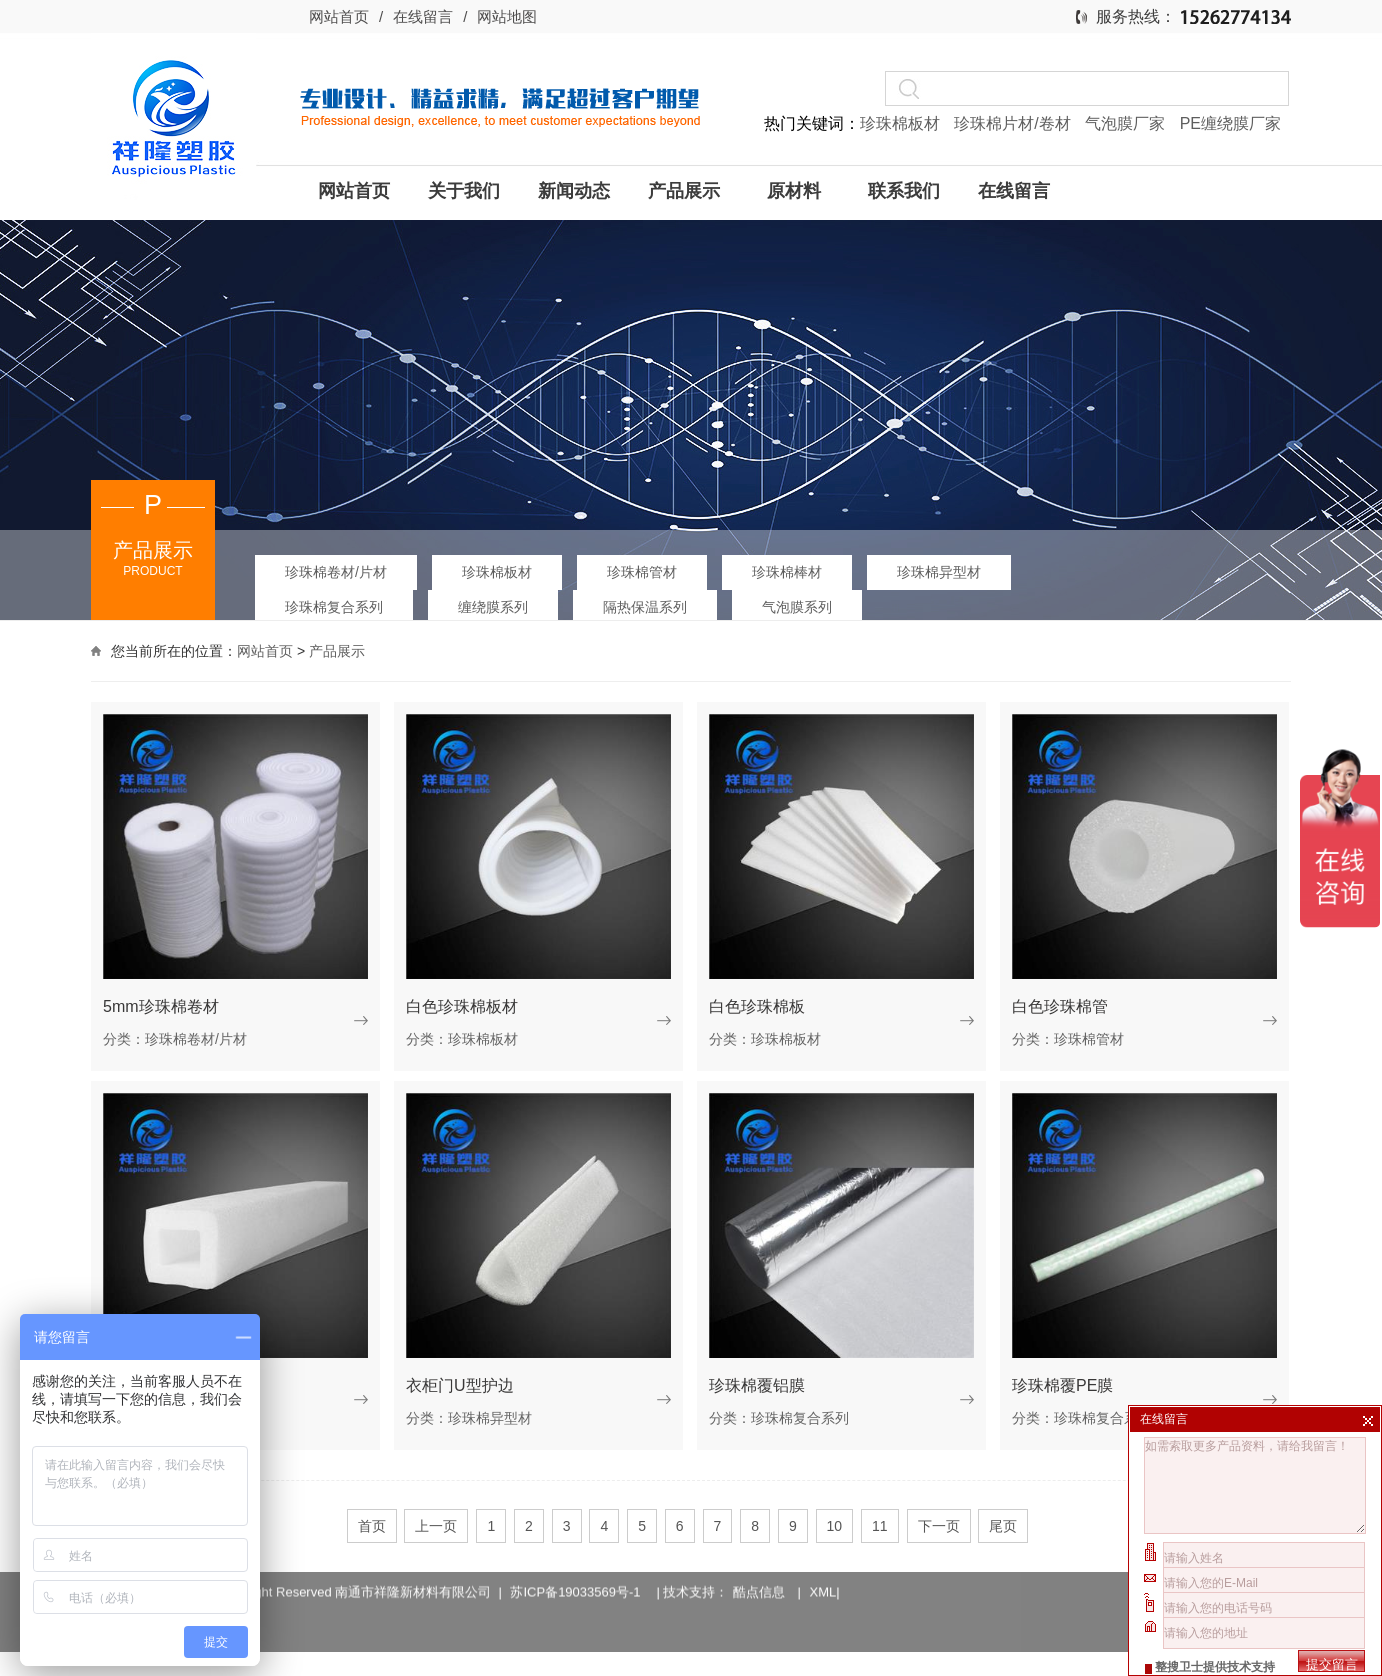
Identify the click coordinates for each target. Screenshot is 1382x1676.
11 (880, 1526)
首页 (372, 1526)
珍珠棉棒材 (787, 572)
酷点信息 (759, 1576)
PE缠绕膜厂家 (1230, 123)
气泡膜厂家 (1127, 123)
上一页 (436, 1526)
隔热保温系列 (645, 607)
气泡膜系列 (797, 607)
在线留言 (423, 16)
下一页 (939, 1526)
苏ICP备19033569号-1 (578, 1576)
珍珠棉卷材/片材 (336, 572)
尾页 (1003, 1526)
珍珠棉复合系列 (334, 607)
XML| (825, 1576)
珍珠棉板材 (902, 123)
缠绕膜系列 (493, 607)
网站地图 (507, 16)
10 (835, 1526)
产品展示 (337, 651)
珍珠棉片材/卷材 (1014, 123)
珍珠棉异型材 (939, 572)
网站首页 (339, 16)
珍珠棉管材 (642, 572)
